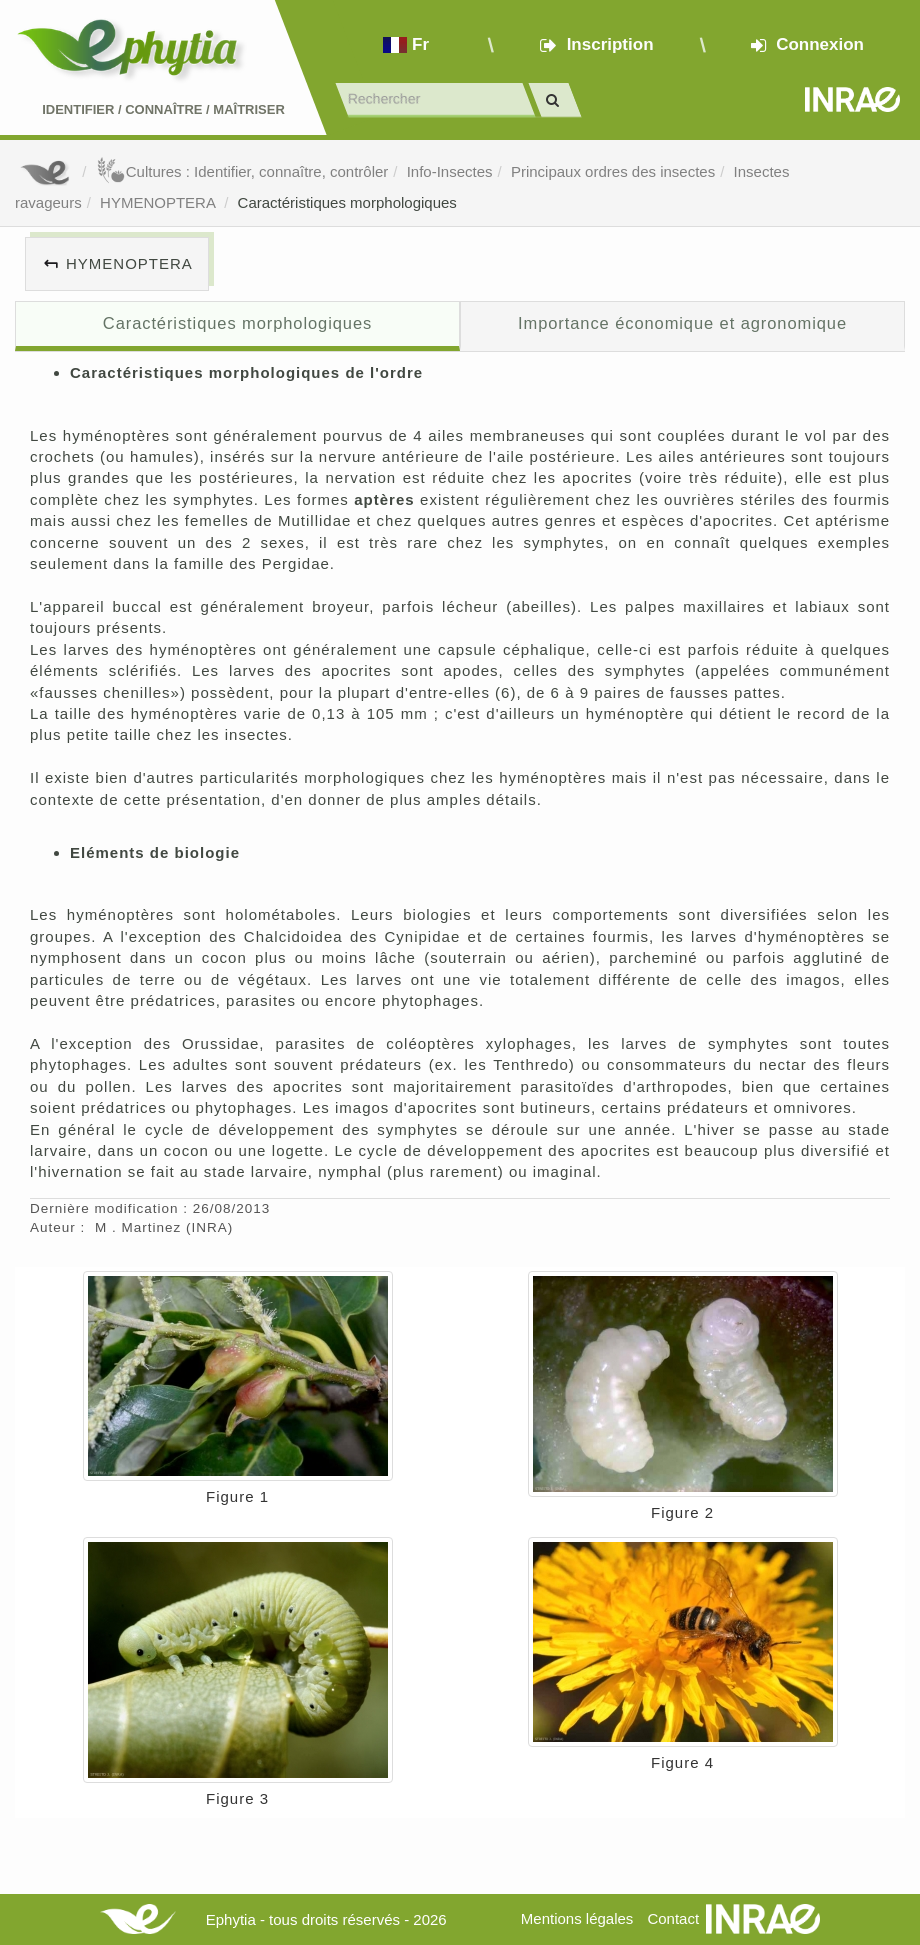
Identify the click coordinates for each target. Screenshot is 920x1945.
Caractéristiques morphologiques (347, 202)
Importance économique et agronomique (682, 323)
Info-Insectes (450, 171)
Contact (673, 1918)
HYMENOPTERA (159, 202)
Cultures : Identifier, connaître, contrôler (242, 171)
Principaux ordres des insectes (613, 171)
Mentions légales (577, 1918)
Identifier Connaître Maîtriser (163, 109)
